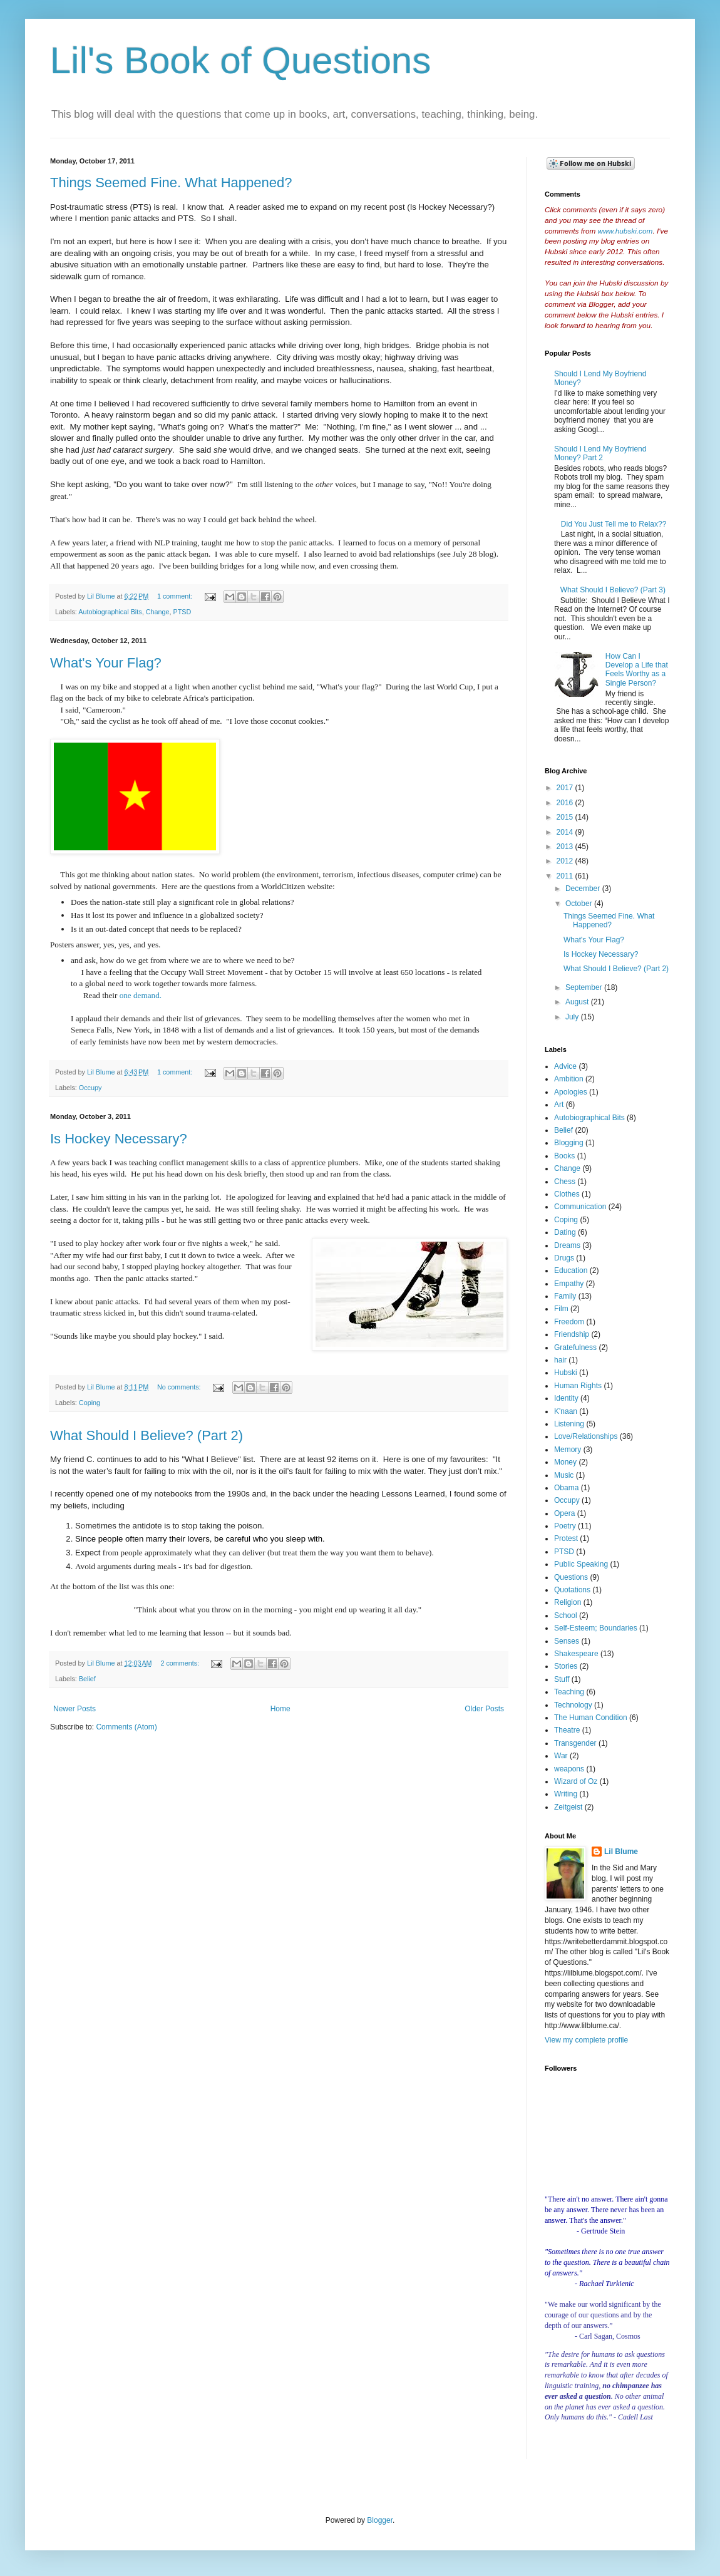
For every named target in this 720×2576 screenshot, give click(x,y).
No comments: (180, 1387)
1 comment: (175, 596)
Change (158, 612)
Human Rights (578, 1385)
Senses (566, 1641)
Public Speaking (581, 1564)
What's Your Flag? (106, 663)
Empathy (569, 1283)
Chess (564, 1181)
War (561, 1755)
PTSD (182, 612)
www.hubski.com (625, 231)
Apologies (570, 1092)
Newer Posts (74, 1708)
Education (570, 1270)
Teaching (569, 1691)
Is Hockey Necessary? (118, 1138)
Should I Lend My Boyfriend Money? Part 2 (600, 453)
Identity (566, 1398)
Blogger (380, 2520)
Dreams (567, 1245)
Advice (565, 1066)
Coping (89, 1402)
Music (563, 1475)
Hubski (565, 1372)
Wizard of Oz (575, 1781)
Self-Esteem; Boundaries (595, 1628)
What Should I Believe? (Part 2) (146, 1435)
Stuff (561, 1679)
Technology (573, 1705)
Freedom (569, 1321)
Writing (565, 1794)
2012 (566, 861)
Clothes (567, 1194)
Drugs (564, 1258)
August (578, 1001)
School (565, 1615)
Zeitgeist (568, 1807)
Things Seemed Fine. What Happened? (171, 182)
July (573, 1016)
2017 (566, 787)
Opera (564, 1513)
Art (558, 1104)
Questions (571, 1577)
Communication (580, 1206)
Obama (566, 1487)
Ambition (569, 1078)
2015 (566, 817)
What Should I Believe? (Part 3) (613, 589)
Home (280, 1708)
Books (564, 1155)
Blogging (569, 1142)
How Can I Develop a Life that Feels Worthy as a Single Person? (636, 670)
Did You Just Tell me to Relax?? (614, 524)
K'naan (565, 1411)
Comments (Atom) (126, 1727)
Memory (567, 1449)
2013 (566, 846)
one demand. (141, 995)
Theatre (567, 1730)
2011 (566, 876)
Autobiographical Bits (109, 612)
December (583, 888)
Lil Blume (621, 1851)
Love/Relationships (585, 1436)
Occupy (90, 1087)
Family (565, 1296)
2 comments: (180, 1663)
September (584, 987)
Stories (565, 1666)
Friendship (571, 1334)
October (579, 903)
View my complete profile (586, 2040)
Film (561, 1308)
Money (565, 1462)
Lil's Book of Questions (240, 60)
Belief (87, 1678)
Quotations (572, 1589)
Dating (565, 1232)
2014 (566, 832)
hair (560, 1360)
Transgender (575, 1743)
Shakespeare (576, 1653)
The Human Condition (590, 1717)
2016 (566, 802)
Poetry (565, 1526)
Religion (567, 1602)
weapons (569, 1769)
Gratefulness (575, 1347)
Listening (569, 1423)
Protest (566, 1538)
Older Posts (484, 1708)
